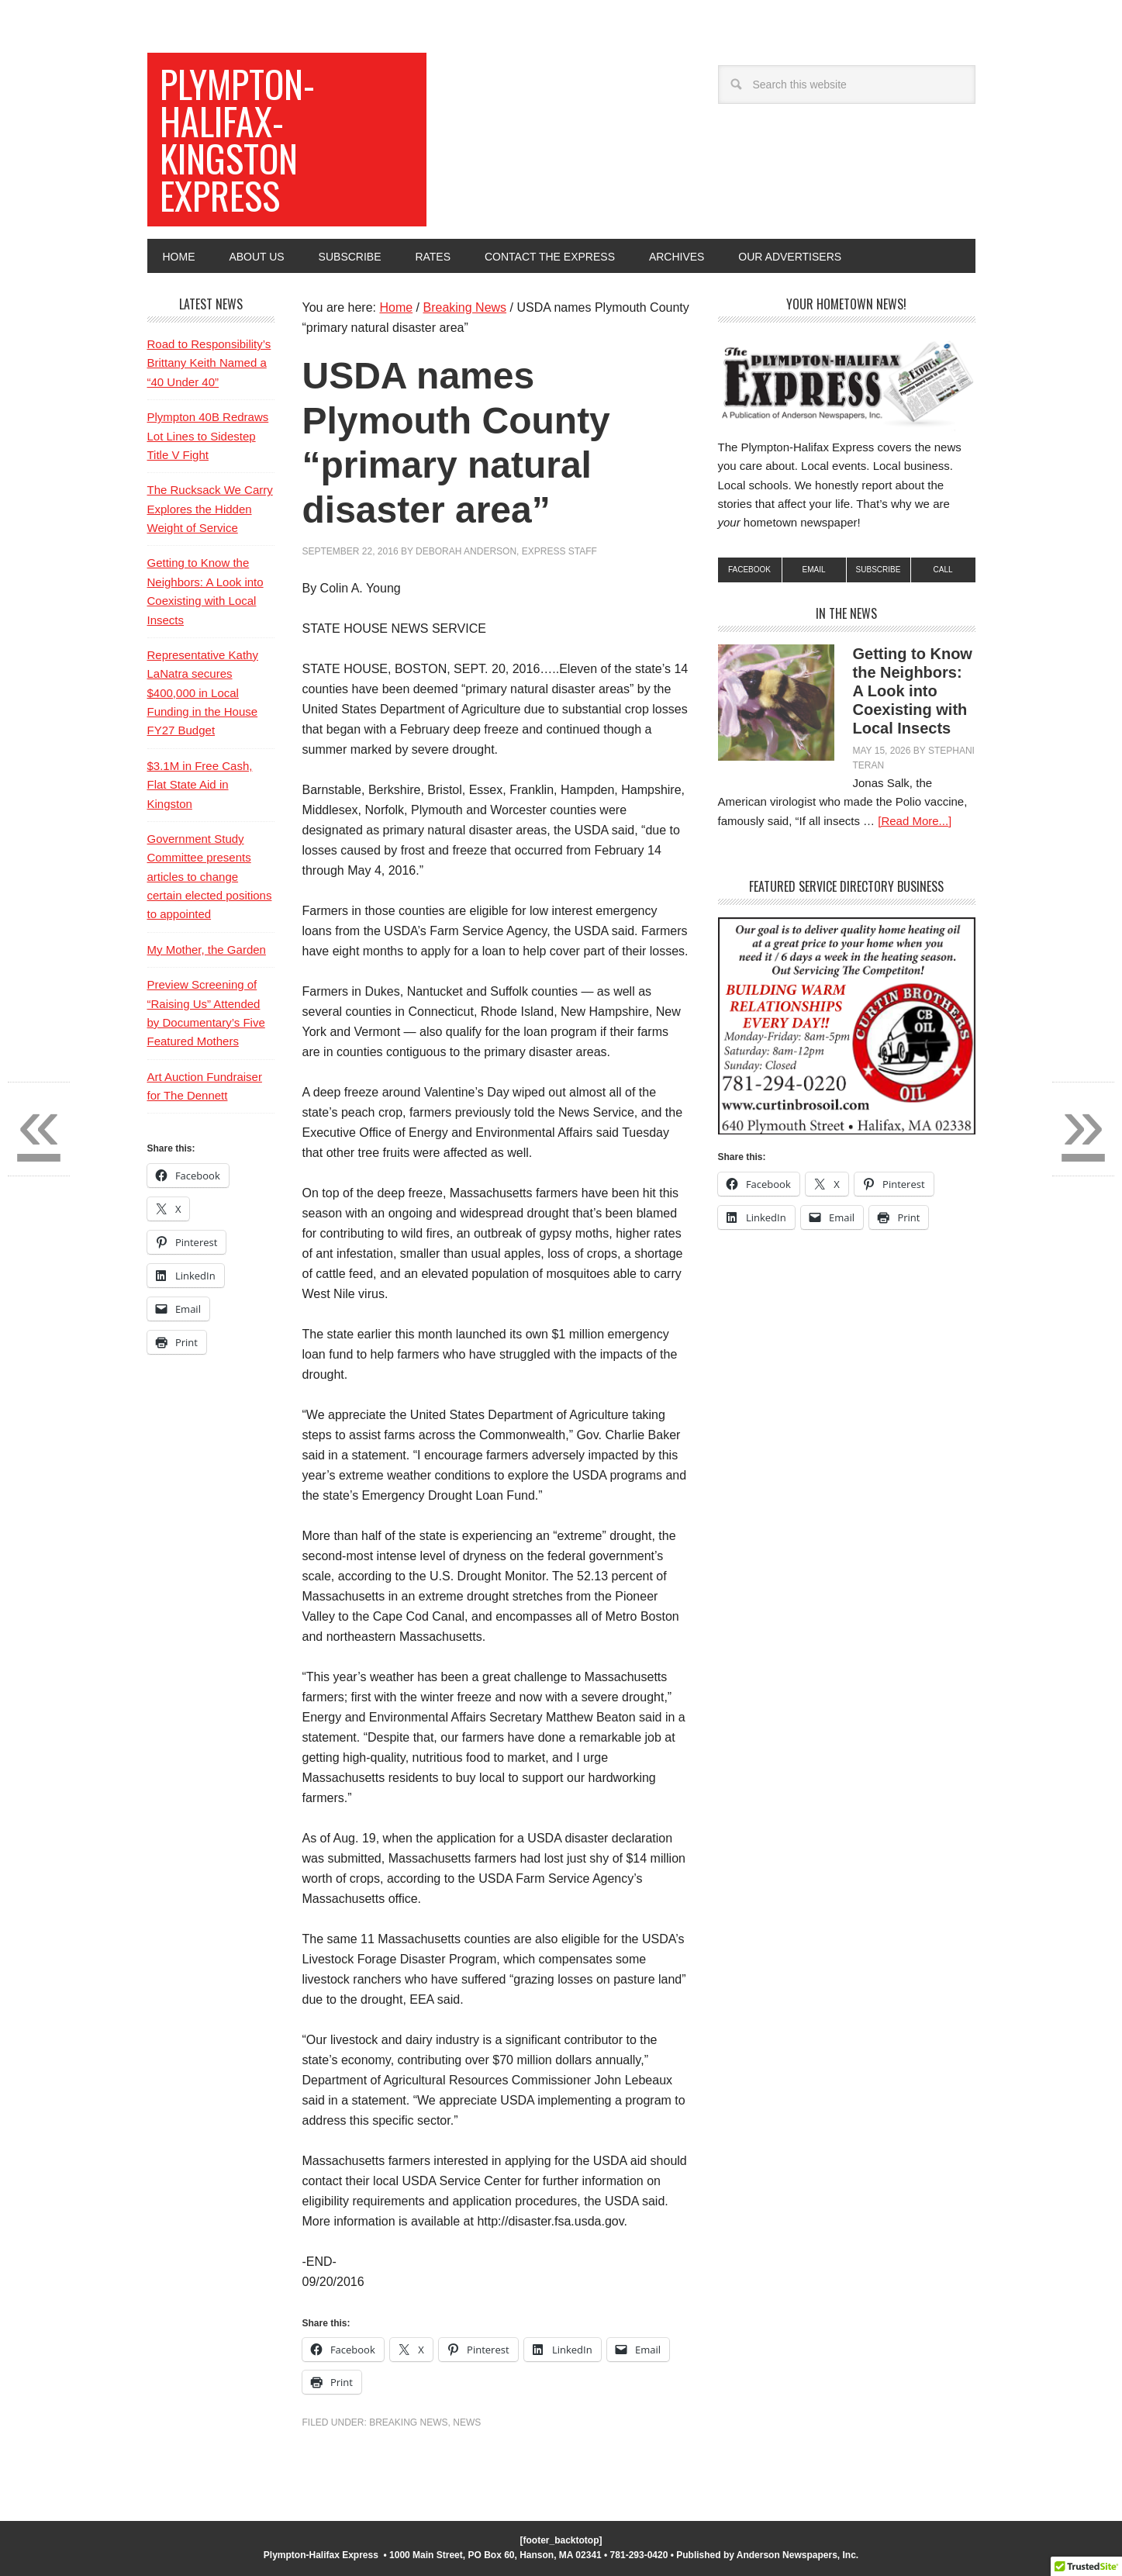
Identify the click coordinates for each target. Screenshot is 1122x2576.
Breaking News (408, 2422)
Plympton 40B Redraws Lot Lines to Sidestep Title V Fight (208, 435)
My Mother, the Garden (206, 949)
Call (942, 569)
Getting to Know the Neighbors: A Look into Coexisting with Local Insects (912, 691)
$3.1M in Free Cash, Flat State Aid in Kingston (200, 784)
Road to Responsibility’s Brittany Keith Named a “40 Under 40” (209, 362)
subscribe (878, 569)
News (467, 2422)
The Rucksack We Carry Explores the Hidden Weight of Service (210, 508)
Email (813, 569)
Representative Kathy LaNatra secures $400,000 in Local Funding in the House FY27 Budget (202, 692)
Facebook (749, 569)
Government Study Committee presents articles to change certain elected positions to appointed (209, 876)
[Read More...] (914, 820)
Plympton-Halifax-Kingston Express (237, 139)
